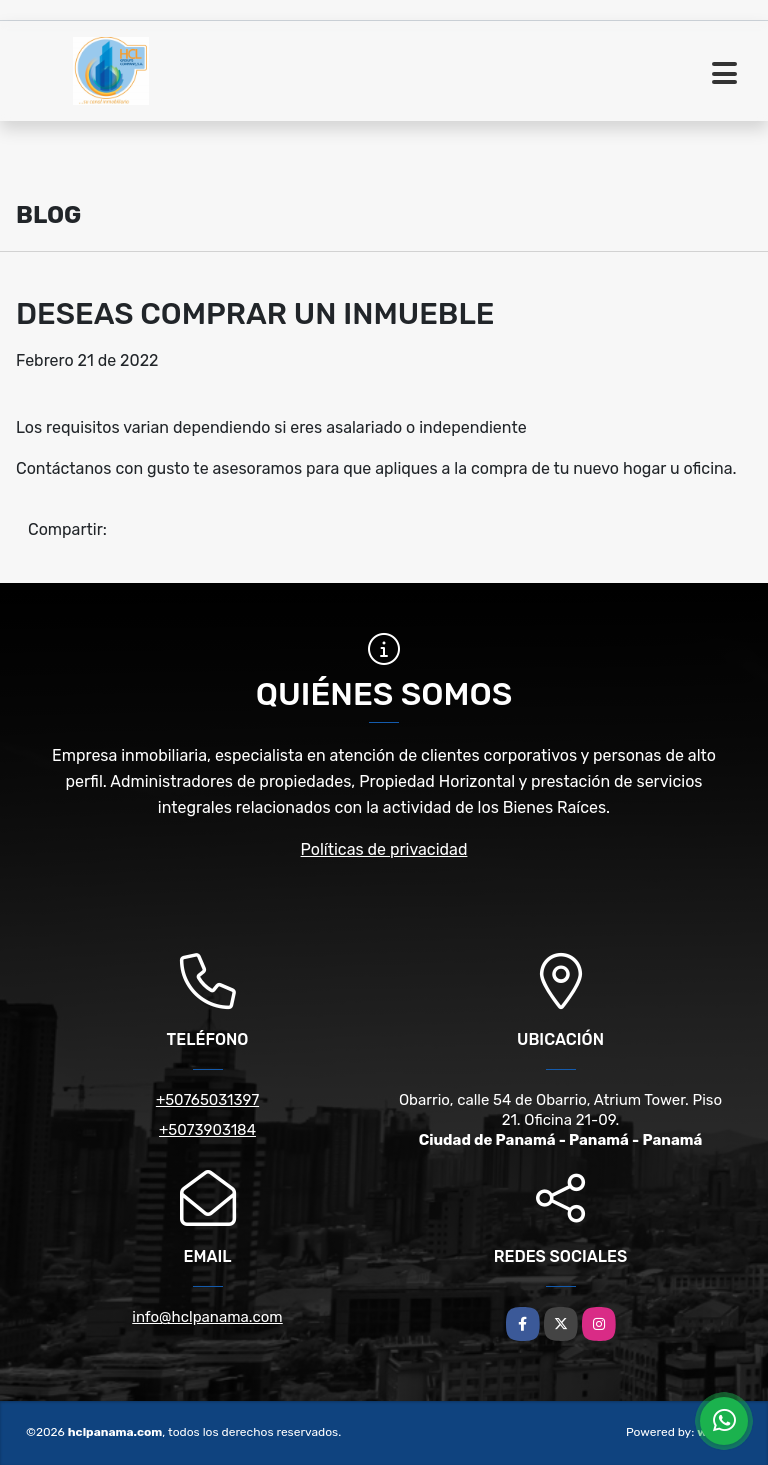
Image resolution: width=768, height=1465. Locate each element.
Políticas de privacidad (384, 849)
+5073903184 (207, 1130)
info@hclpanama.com (207, 1317)
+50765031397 (207, 1100)
